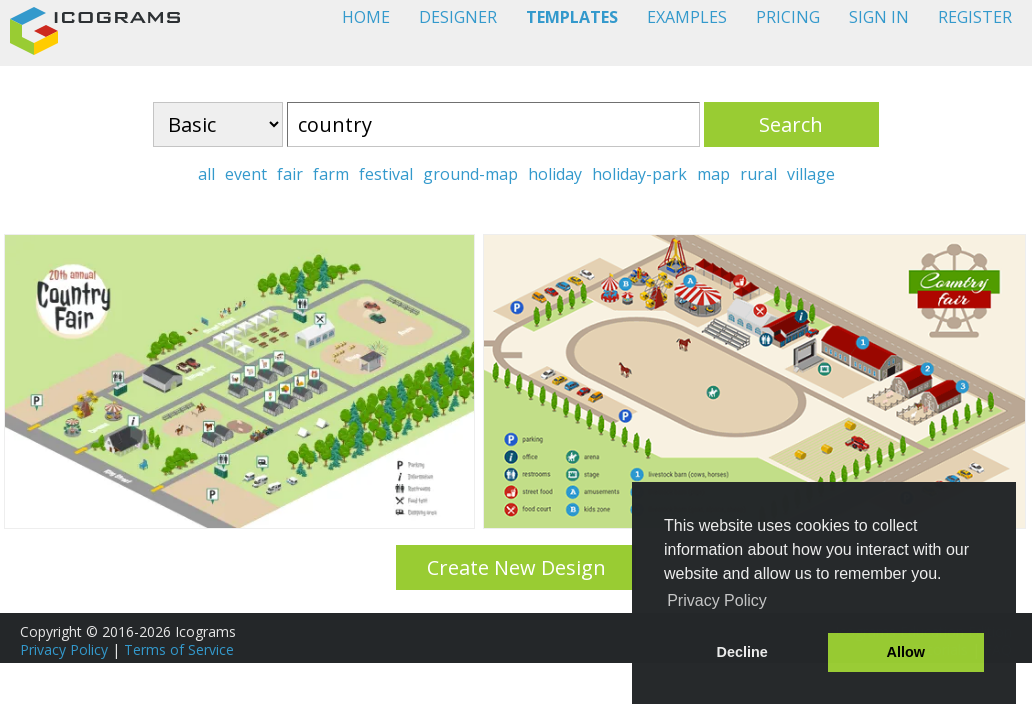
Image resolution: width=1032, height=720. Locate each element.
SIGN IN (879, 17)
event (246, 174)
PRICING (788, 17)
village (811, 174)
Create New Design (516, 567)
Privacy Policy (64, 649)
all (206, 174)
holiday (555, 174)
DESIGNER (458, 17)
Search (791, 124)
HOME (366, 17)
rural (758, 174)
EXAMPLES (687, 17)
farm (331, 174)
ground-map (470, 174)
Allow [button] (906, 652)
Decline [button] (742, 652)
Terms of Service (179, 649)
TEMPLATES (572, 17)
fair (290, 174)
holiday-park (639, 174)
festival (386, 174)
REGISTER (975, 17)
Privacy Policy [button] (717, 600)
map (713, 174)
